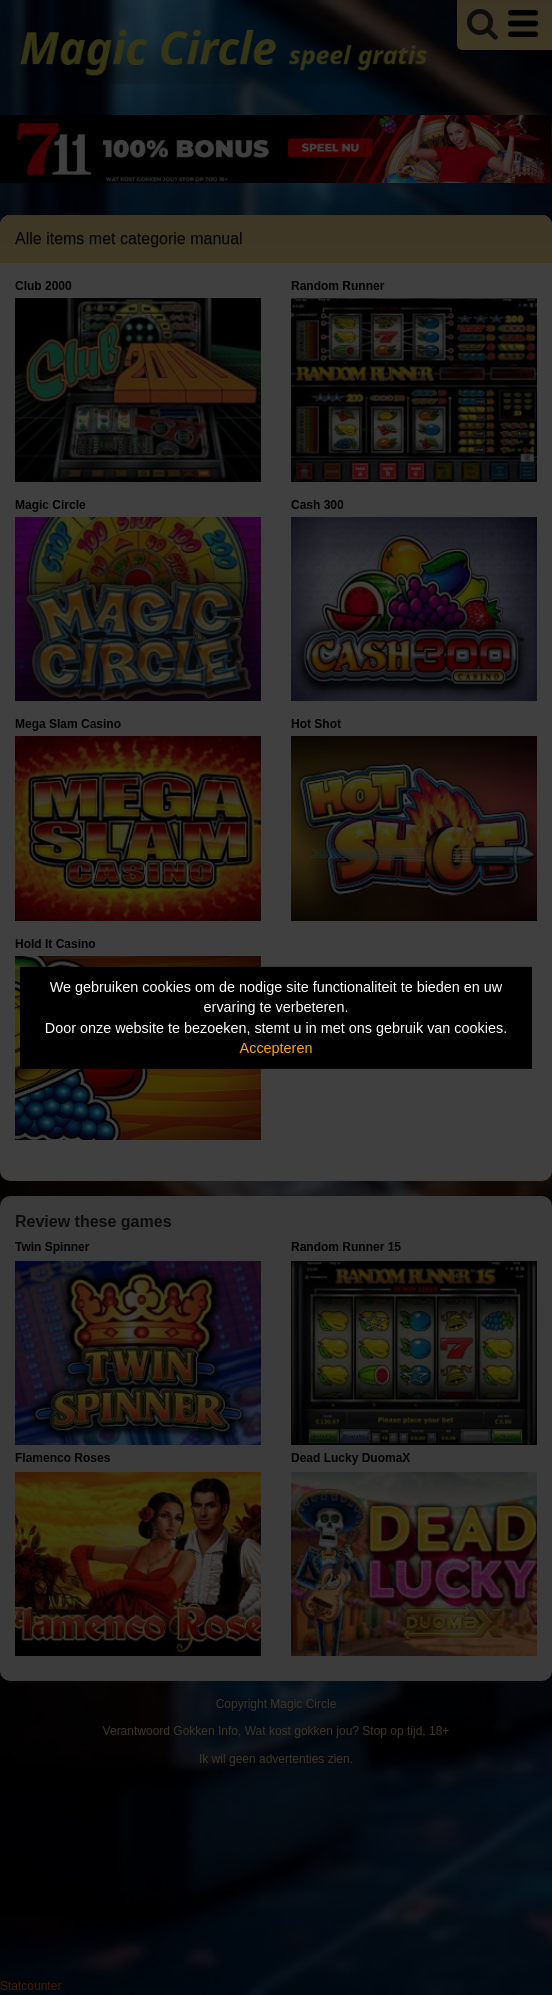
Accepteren (276, 1048)
